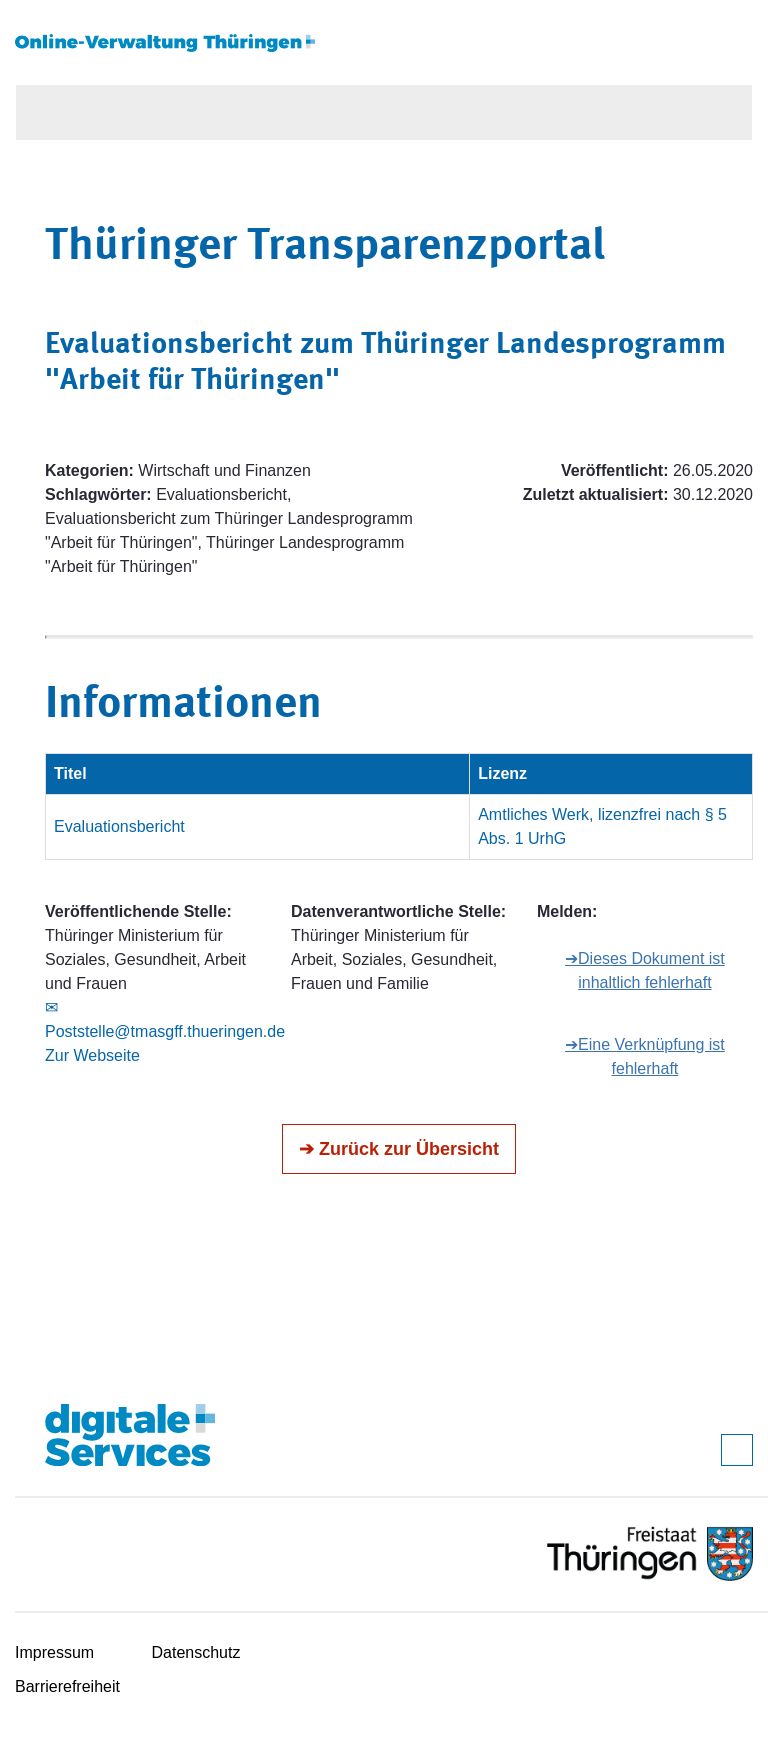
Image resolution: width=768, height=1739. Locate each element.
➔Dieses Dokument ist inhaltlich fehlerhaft (645, 970)
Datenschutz (196, 1652)
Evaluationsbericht (119, 826)
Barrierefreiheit (67, 1686)
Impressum (54, 1652)
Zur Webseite (92, 1055)
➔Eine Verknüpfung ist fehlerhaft (645, 1056)
